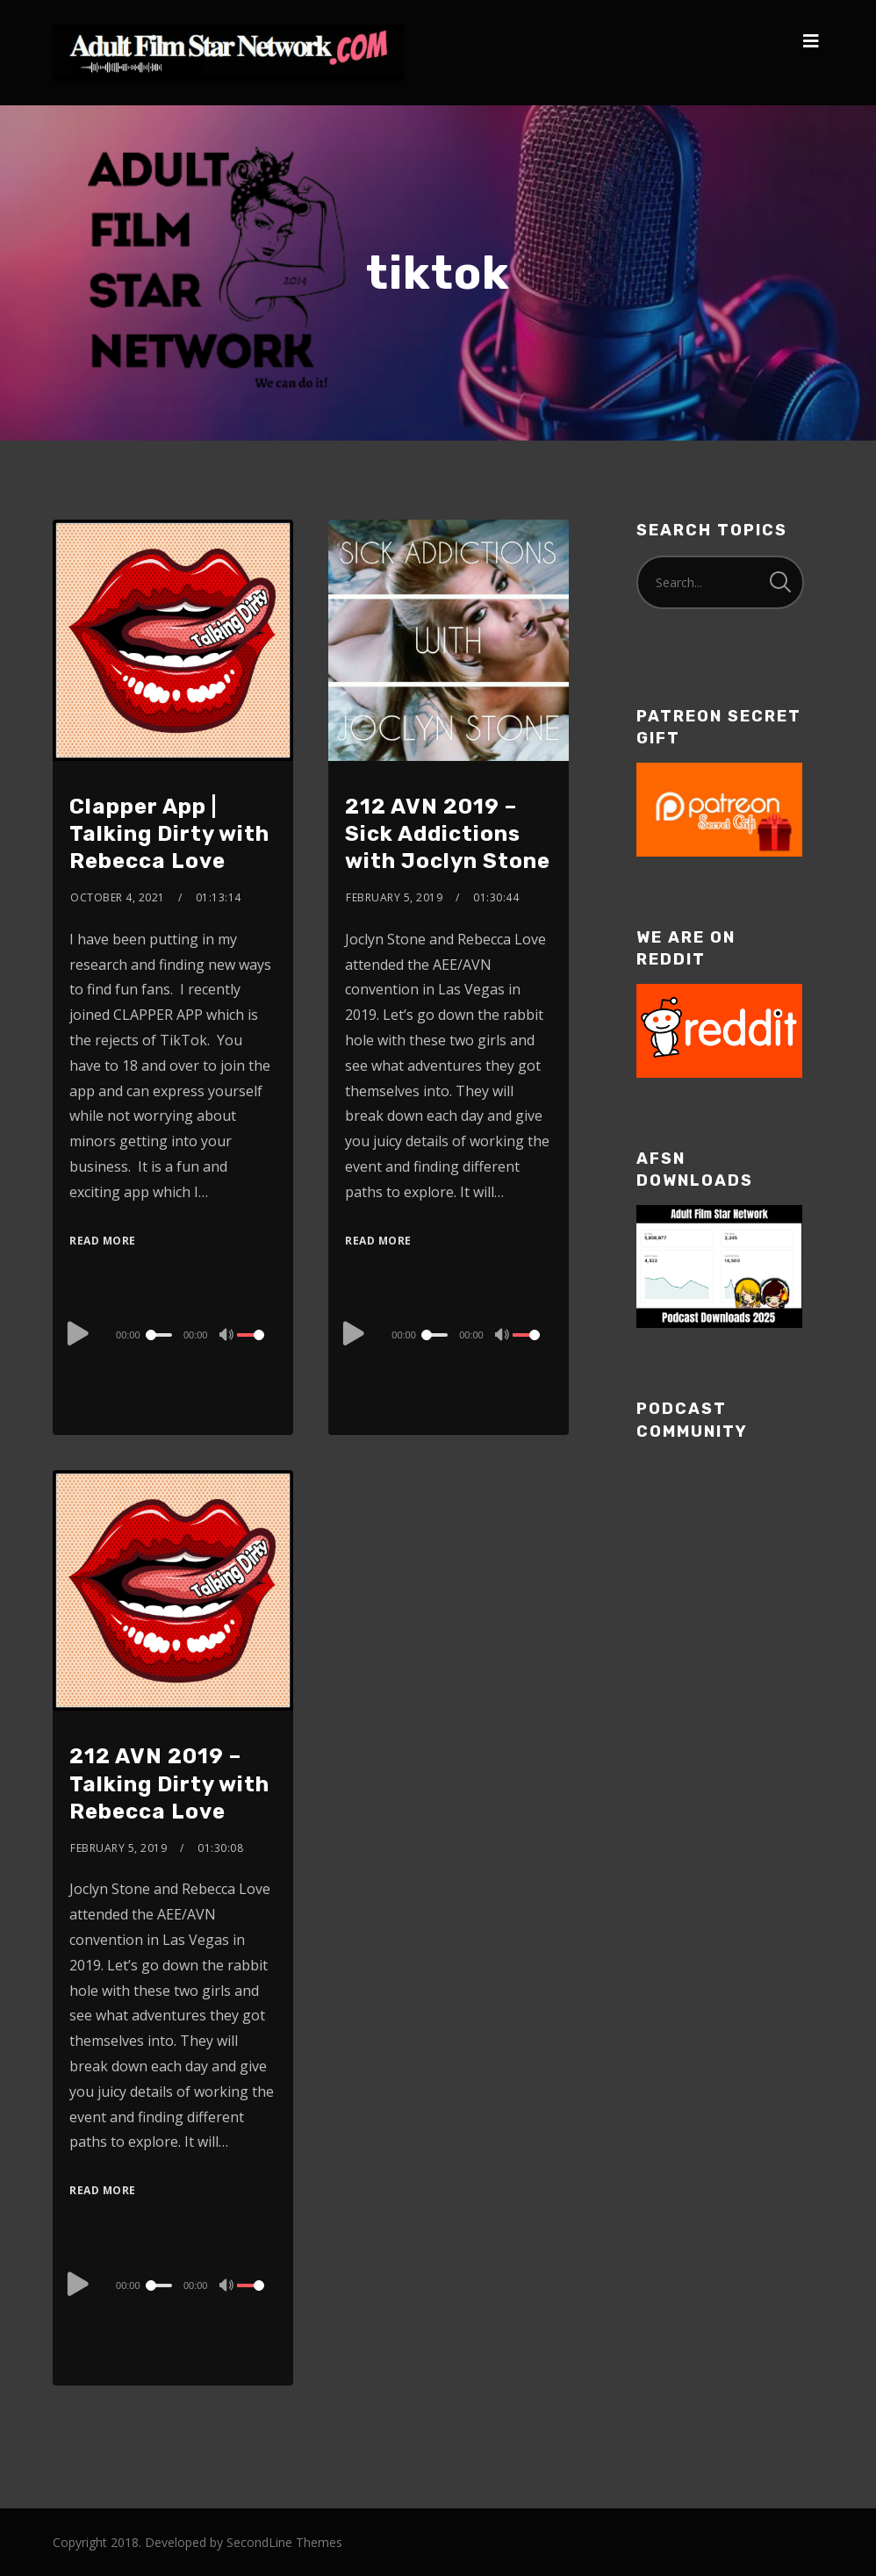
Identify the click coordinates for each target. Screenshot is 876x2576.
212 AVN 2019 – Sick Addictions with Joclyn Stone (447, 833)
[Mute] (228, 1336)
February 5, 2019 (394, 897)
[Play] (78, 1332)
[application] (172, 1334)
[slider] (160, 1335)
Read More (102, 1240)
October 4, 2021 (117, 897)
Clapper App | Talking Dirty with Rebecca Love (169, 833)
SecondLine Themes (284, 2542)
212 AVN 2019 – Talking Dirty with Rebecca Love (169, 1783)
